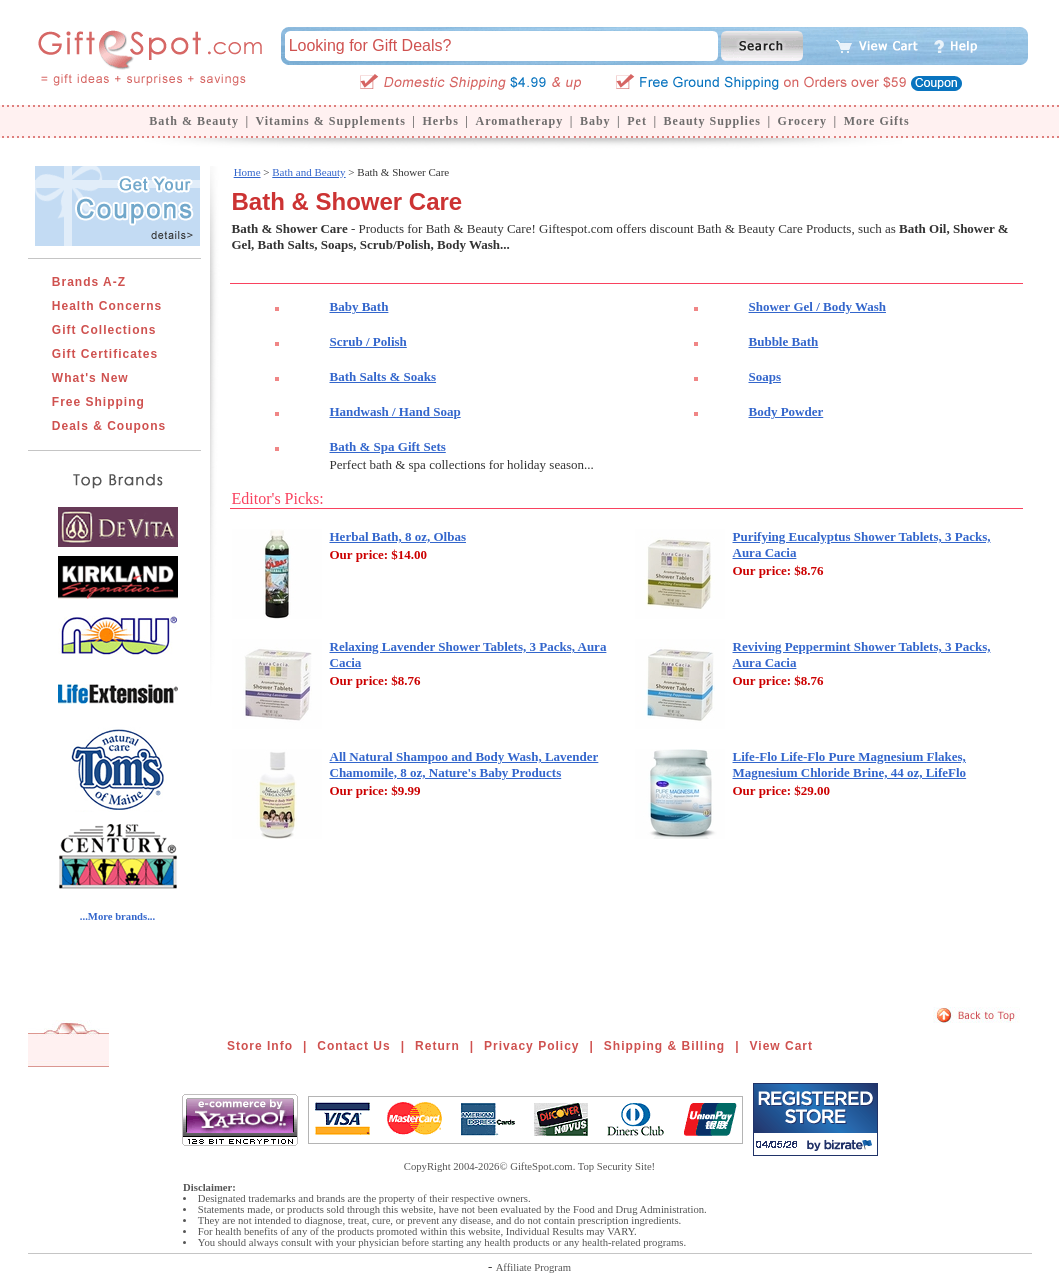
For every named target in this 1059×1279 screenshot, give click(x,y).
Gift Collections (104, 330)
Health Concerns (107, 306)
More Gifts (877, 121)
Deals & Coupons (109, 426)
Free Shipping (98, 402)
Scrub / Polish (368, 341)
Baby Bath (359, 306)
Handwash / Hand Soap (395, 411)
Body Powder (786, 411)
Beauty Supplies (712, 121)
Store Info (260, 1046)
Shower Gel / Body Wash (818, 306)
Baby (595, 121)
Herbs (440, 121)
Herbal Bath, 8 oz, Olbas (398, 536)
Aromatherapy (519, 121)
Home (247, 172)
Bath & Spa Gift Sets (388, 446)
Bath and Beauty (308, 172)
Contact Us (353, 1046)
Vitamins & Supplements (331, 121)
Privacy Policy (531, 1046)
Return (437, 1046)
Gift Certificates (105, 354)
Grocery (802, 121)
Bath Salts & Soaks (383, 376)
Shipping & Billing (664, 1046)
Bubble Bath (784, 341)
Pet (637, 121)
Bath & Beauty (194, 121)
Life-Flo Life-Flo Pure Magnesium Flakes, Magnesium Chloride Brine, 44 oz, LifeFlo (850, 764)
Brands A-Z (89, 282)
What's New (90, 378)
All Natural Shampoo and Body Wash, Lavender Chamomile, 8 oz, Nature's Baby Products (464, 764)
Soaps (765, 376)
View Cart (781, 1046)
